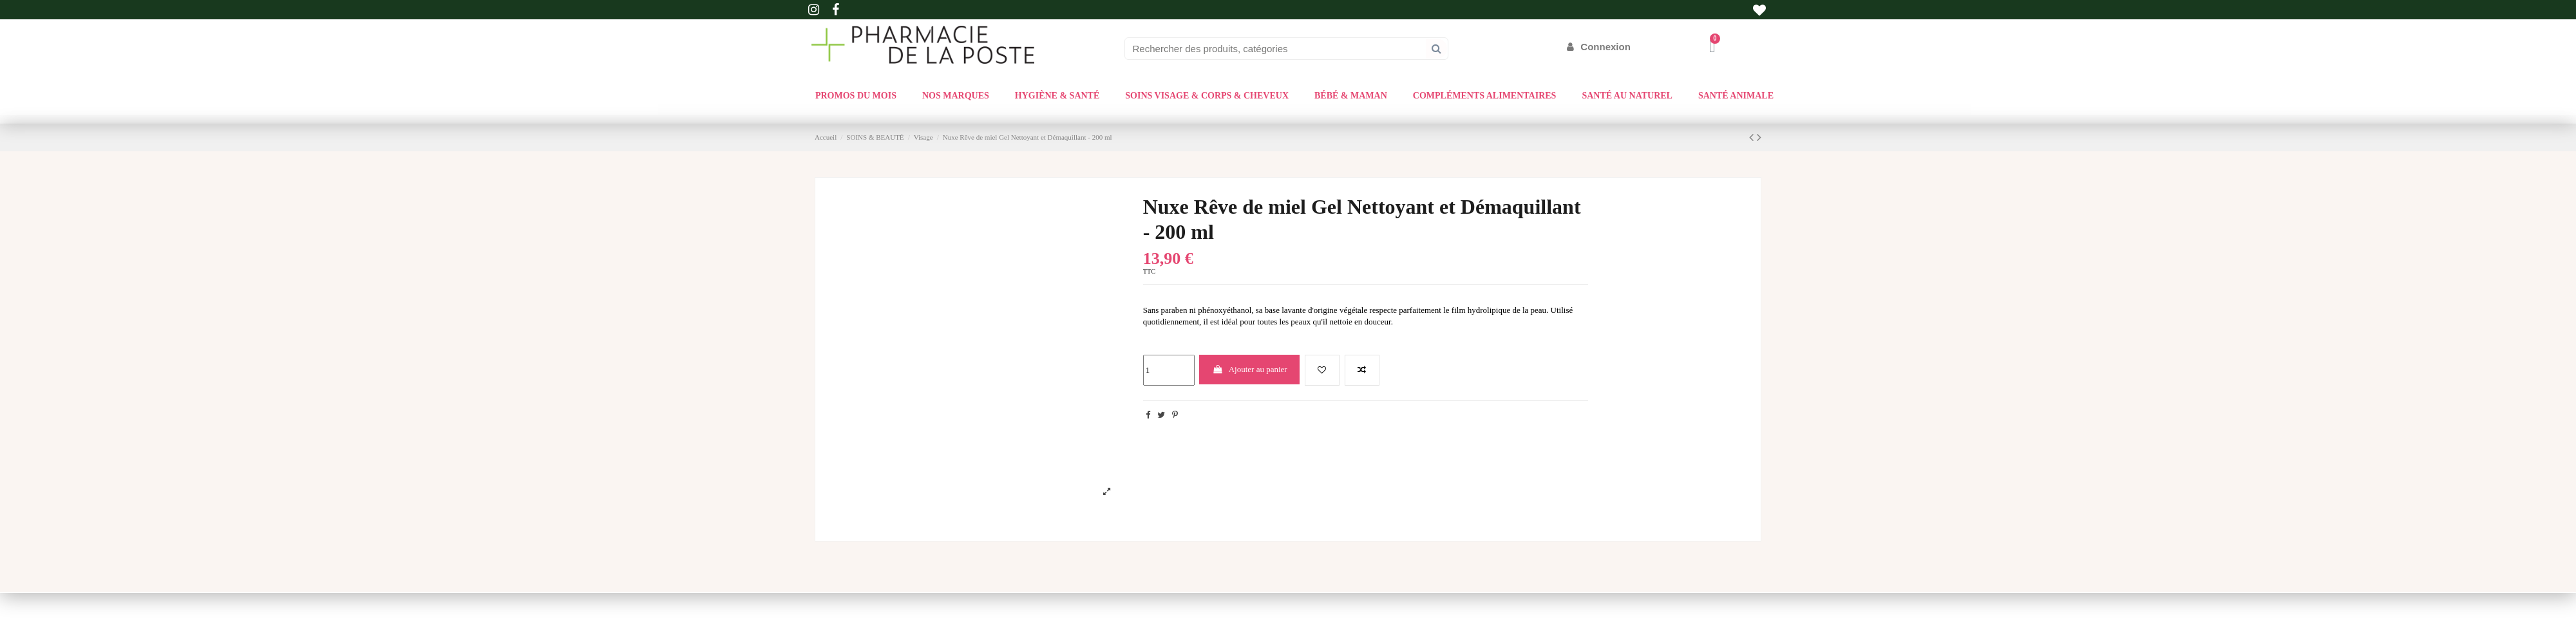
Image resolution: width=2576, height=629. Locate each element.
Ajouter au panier (1249, 369)
